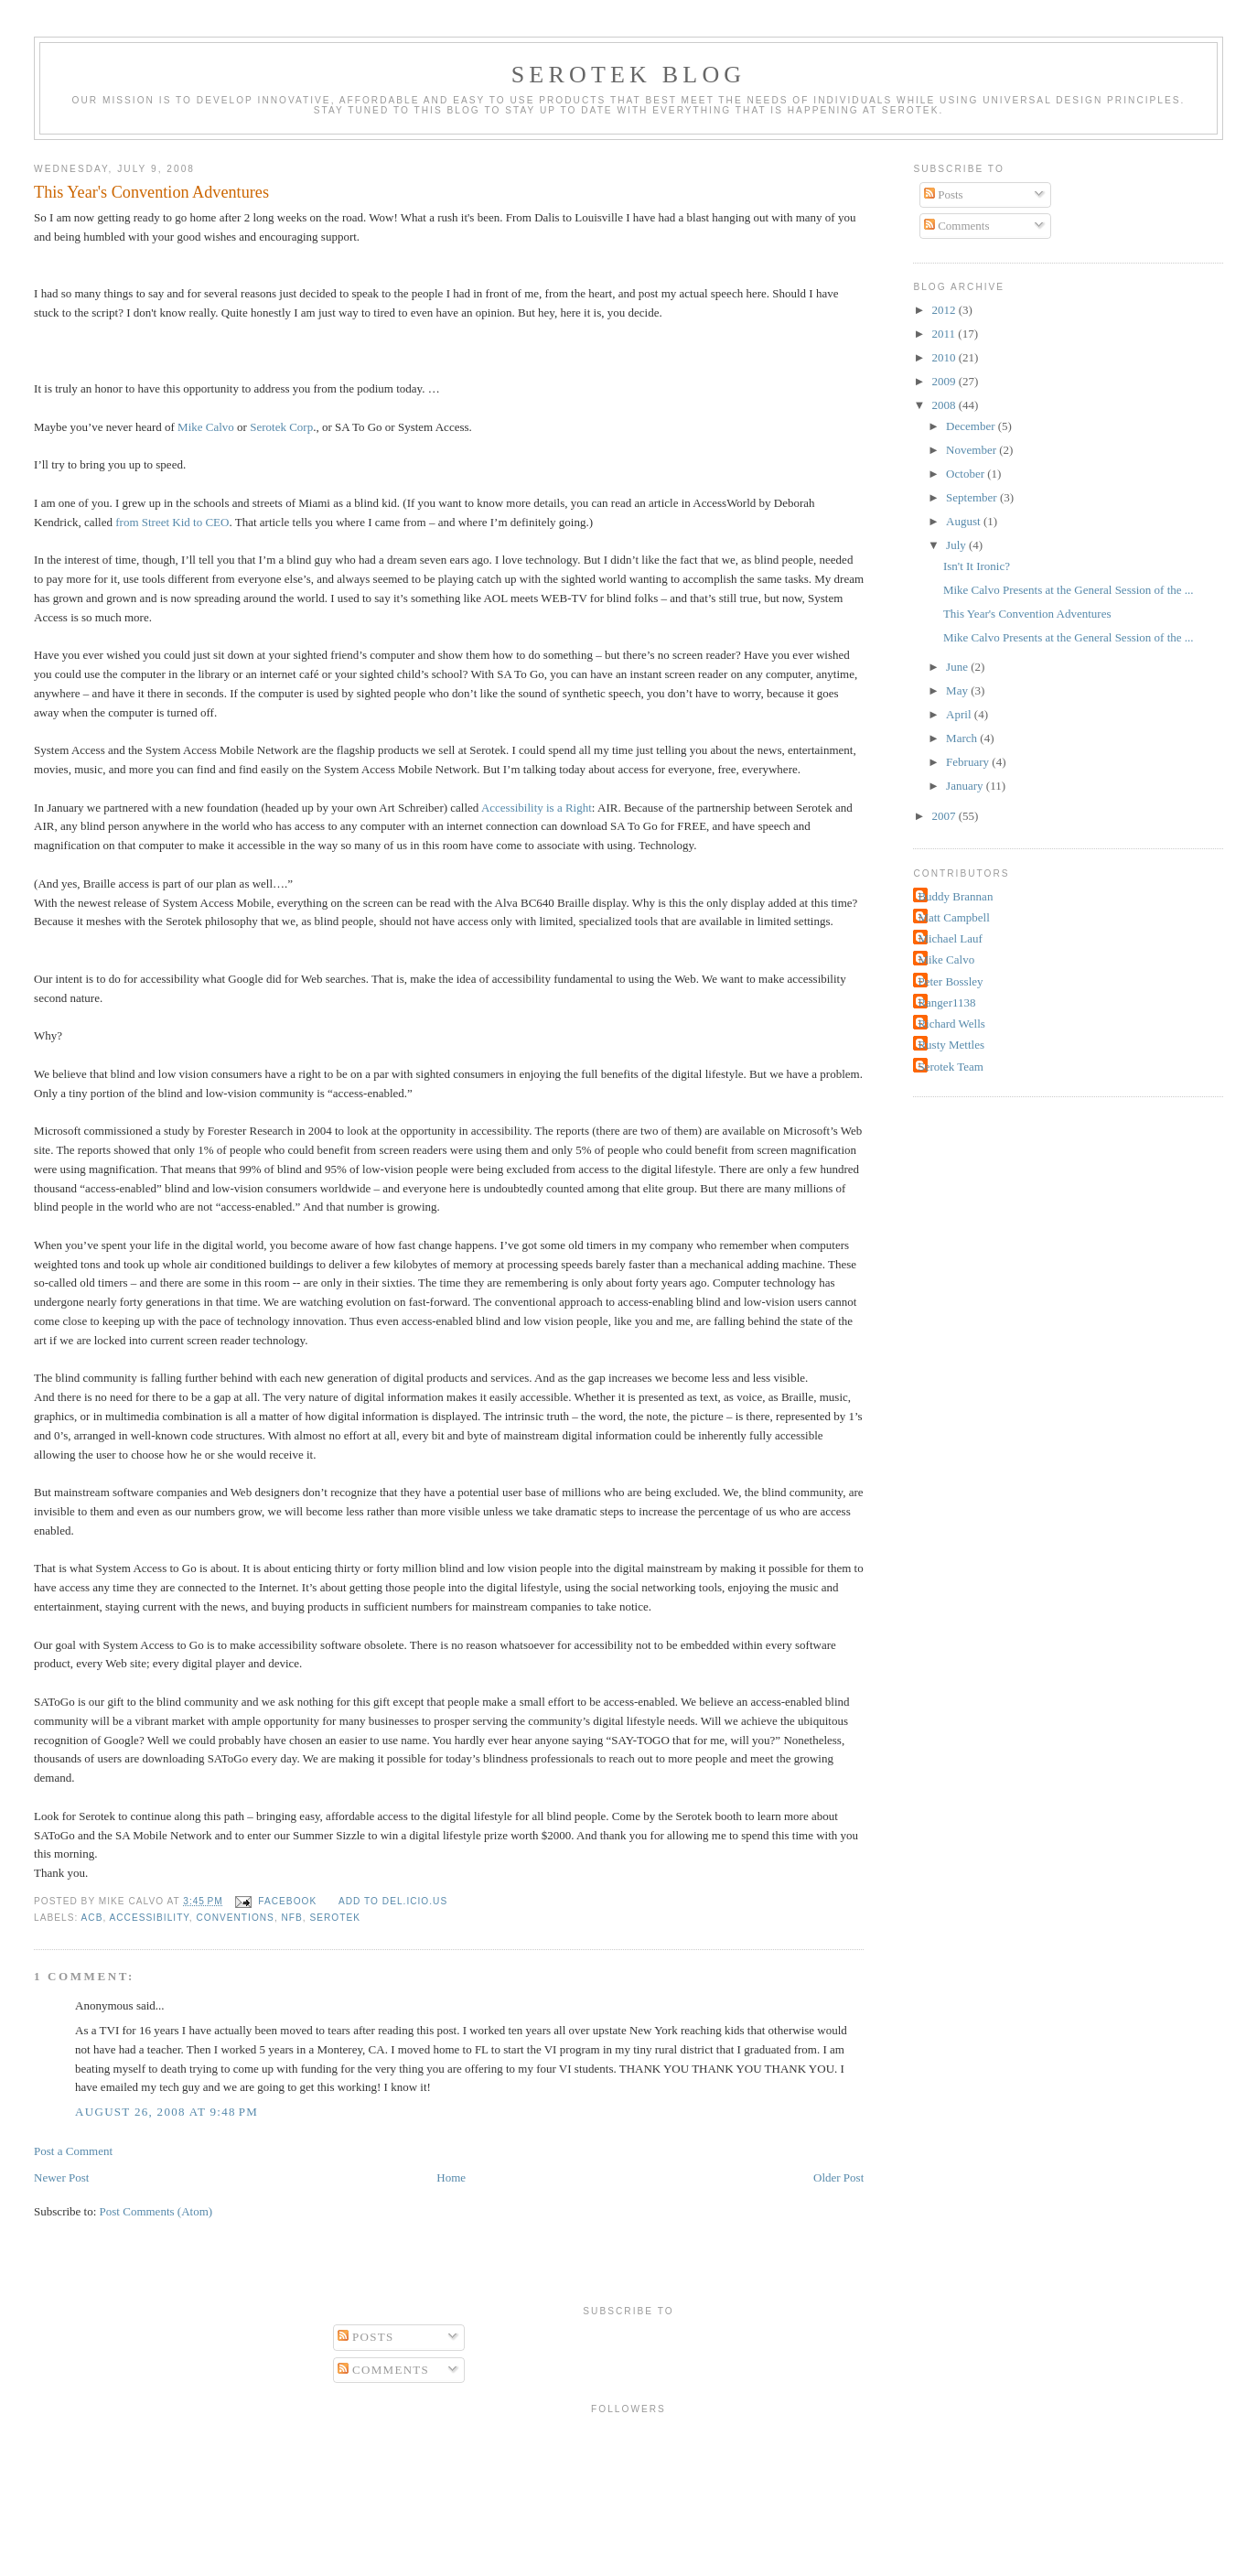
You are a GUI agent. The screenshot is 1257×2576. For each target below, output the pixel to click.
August (964, 521)
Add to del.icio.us (392, 1901)
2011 (945, 333)
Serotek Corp (281, 427)
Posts (943, 194)
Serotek (335, 1918)
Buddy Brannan (955, 896)
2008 (945, 405)
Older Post (838, 2177)
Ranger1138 (946, 1002)
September (973, 497)
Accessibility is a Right (536, 807)
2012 (945, 310)
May (958, 690)
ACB (92, 1918)
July (957, 545)
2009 (945, 381)
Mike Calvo (205, 427)
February (969, 762)
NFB (292, 1918)
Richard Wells (951, 1023)
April (960, 714)
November (972, 450)
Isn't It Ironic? (976, 566)
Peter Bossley (950, 981)
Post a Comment (73, 2151)
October (966, 473)
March (963, 738)
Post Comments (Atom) (156, 2211)
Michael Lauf (950, 938)
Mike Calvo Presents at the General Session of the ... (1068, 590)
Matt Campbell (953, 917)
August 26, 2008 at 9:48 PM (166, 2111)
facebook (287, 1901)
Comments (957, 225)
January (966, 785)
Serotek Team (950, 1066)
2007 (945, 816)
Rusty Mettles (951, 1044)
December (972, 426)
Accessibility (149, 1918)
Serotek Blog (629, 74)
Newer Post (61, 2177)
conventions (235, 1918)
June (958, 667)
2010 (945, 357)
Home (451, 2177)
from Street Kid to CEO (172, 522)
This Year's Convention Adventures (151, 192)
